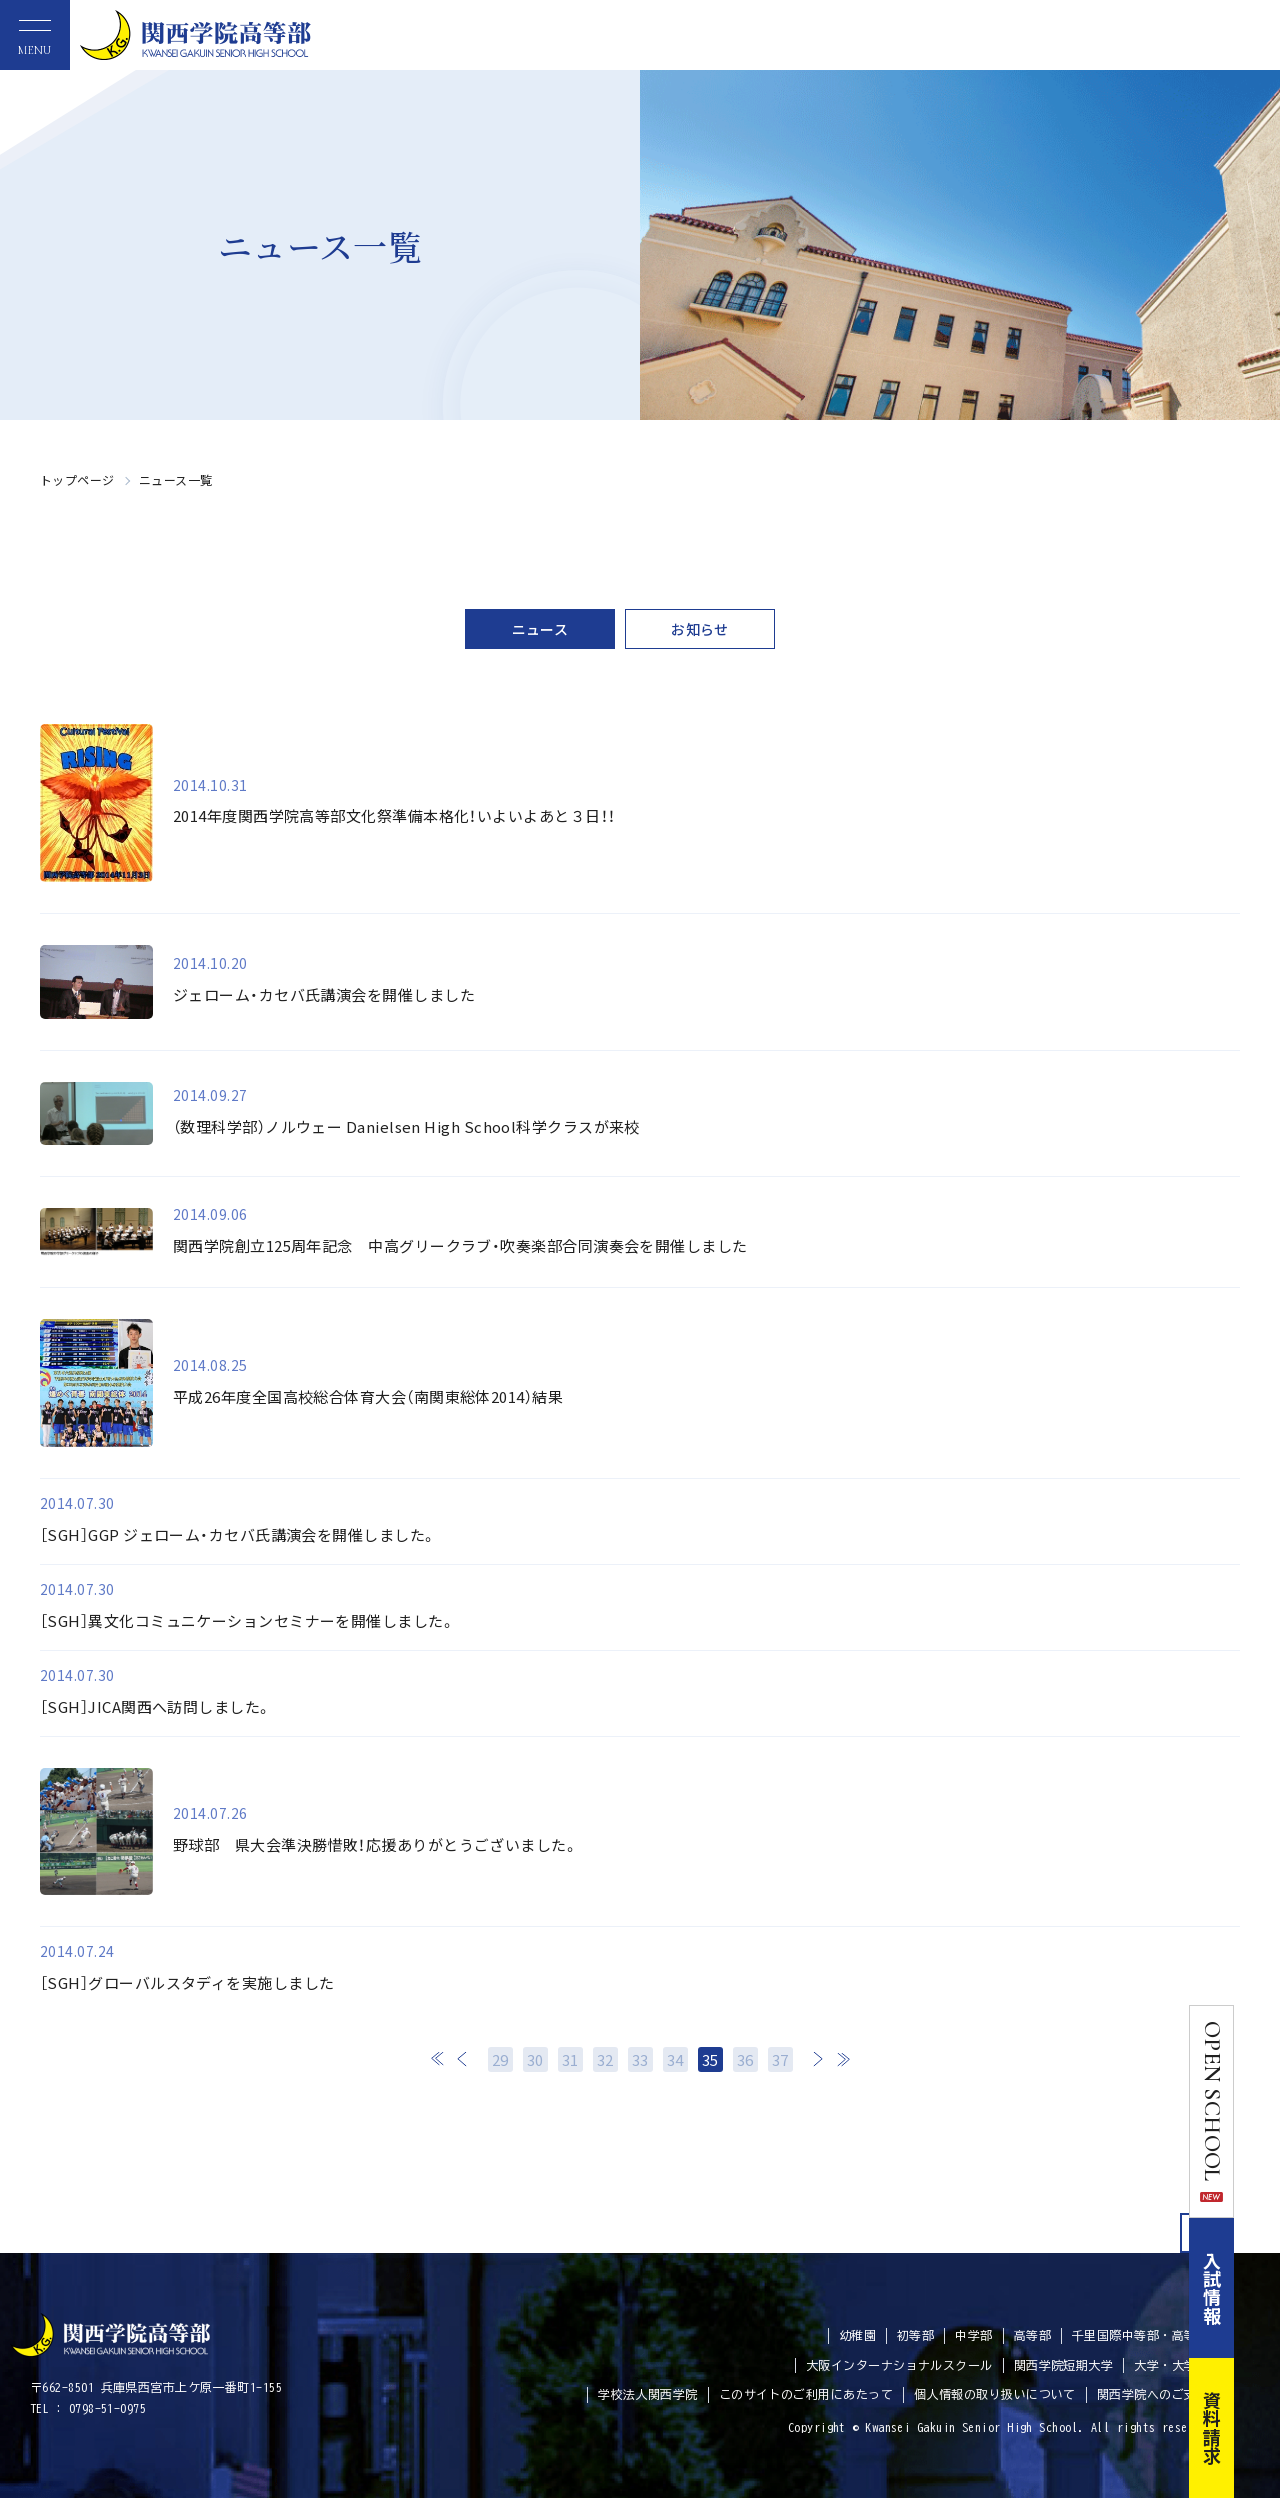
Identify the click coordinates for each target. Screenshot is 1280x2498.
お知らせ (700, 629)
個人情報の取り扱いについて (995, 2394)
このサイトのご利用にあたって (806, 2394)
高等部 (1032, 2335)
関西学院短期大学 (1064, 2365)
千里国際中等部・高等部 (1140, 2335)
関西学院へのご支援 (1153, 2394)
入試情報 (1258, 2288)
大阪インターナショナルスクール (899, 2365)
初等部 (915, 2335)
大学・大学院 (1171, 2365)
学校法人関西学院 (648, 2394)
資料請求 (1258, 2428)
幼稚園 (857, 2335)
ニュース (540, 629)
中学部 (973, 2335)
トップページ (77, 479)
